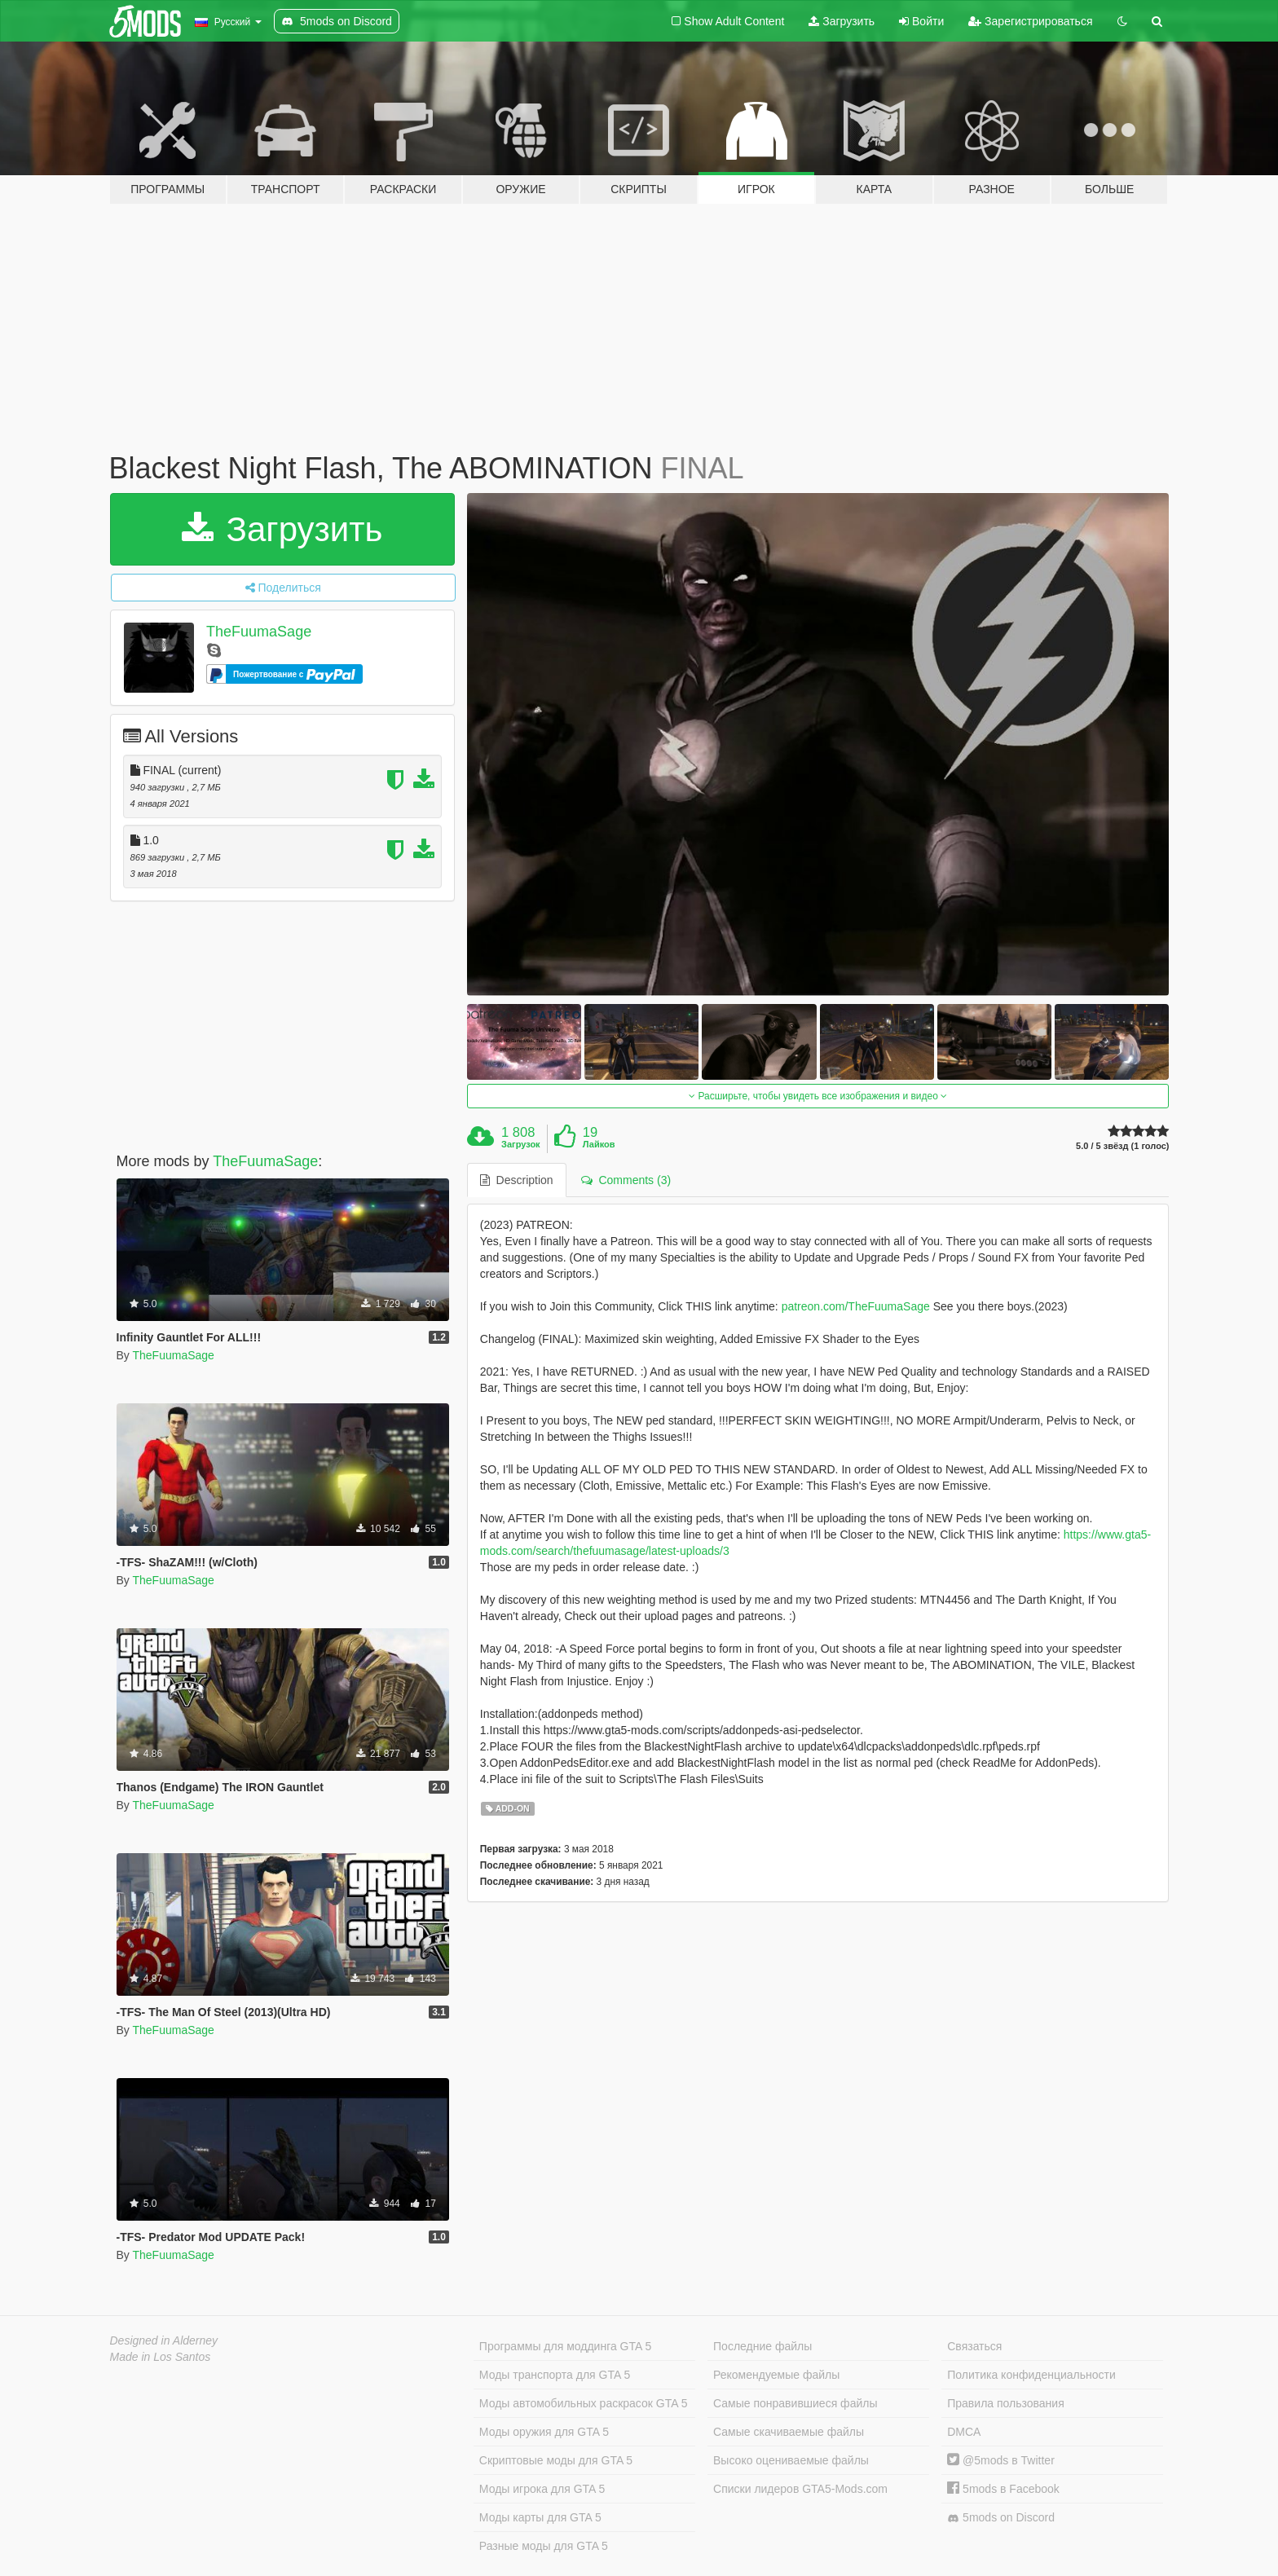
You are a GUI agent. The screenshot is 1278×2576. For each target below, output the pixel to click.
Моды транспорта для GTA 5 (554, 2374)
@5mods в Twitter (1001, 2460)
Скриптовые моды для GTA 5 (555, 2460)
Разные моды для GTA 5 (543, 2545)
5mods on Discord (1001, 2518)
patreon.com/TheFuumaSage (856, 1306)
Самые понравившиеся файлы (795, 2403)
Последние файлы (762, 2346)
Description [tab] (516, 1180)
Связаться (974, 2346)
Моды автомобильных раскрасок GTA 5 (583, 2403)
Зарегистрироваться (1030, 21)
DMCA (964, 2431)
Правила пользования (1005, 2403)
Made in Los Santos (160, 2356)
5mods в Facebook (1003, 2488)
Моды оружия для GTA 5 (544, 2431)
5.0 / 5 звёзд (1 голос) (1122, 1146)
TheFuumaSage (258, 631)
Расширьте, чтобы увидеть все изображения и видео (818, 1096)
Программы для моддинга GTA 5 (565, 2346)
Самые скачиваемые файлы (788, 2431)
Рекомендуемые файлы (776, 2374)
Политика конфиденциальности (1031, 2374)
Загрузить (842, 21)
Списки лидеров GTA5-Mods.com (800, 2488)
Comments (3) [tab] (626, 1180)
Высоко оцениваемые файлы (791, 2460)
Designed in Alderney (164, 2340)
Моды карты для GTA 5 (540, 2517)
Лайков (599, 1144)
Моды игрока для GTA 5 (542, 2488)
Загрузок (520, 1144)
